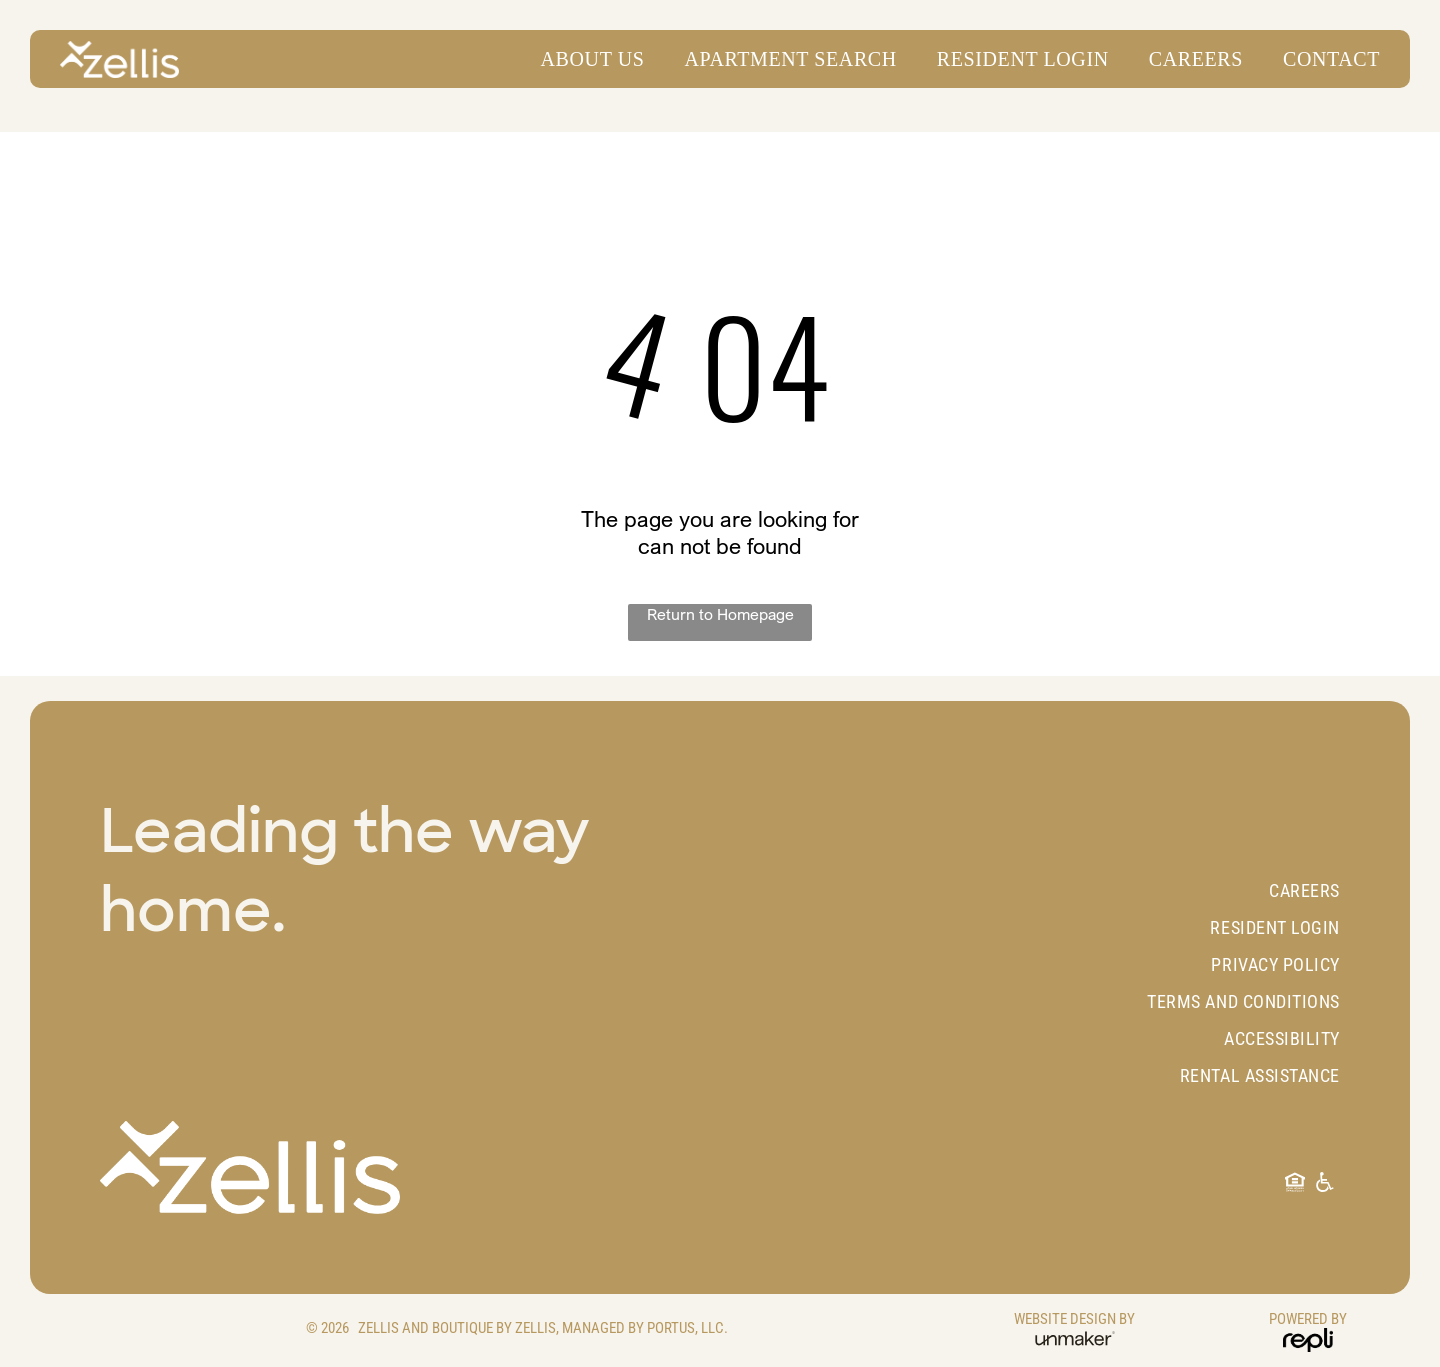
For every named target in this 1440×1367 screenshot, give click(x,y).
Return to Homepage (720, 614)
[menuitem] (583, 59)
